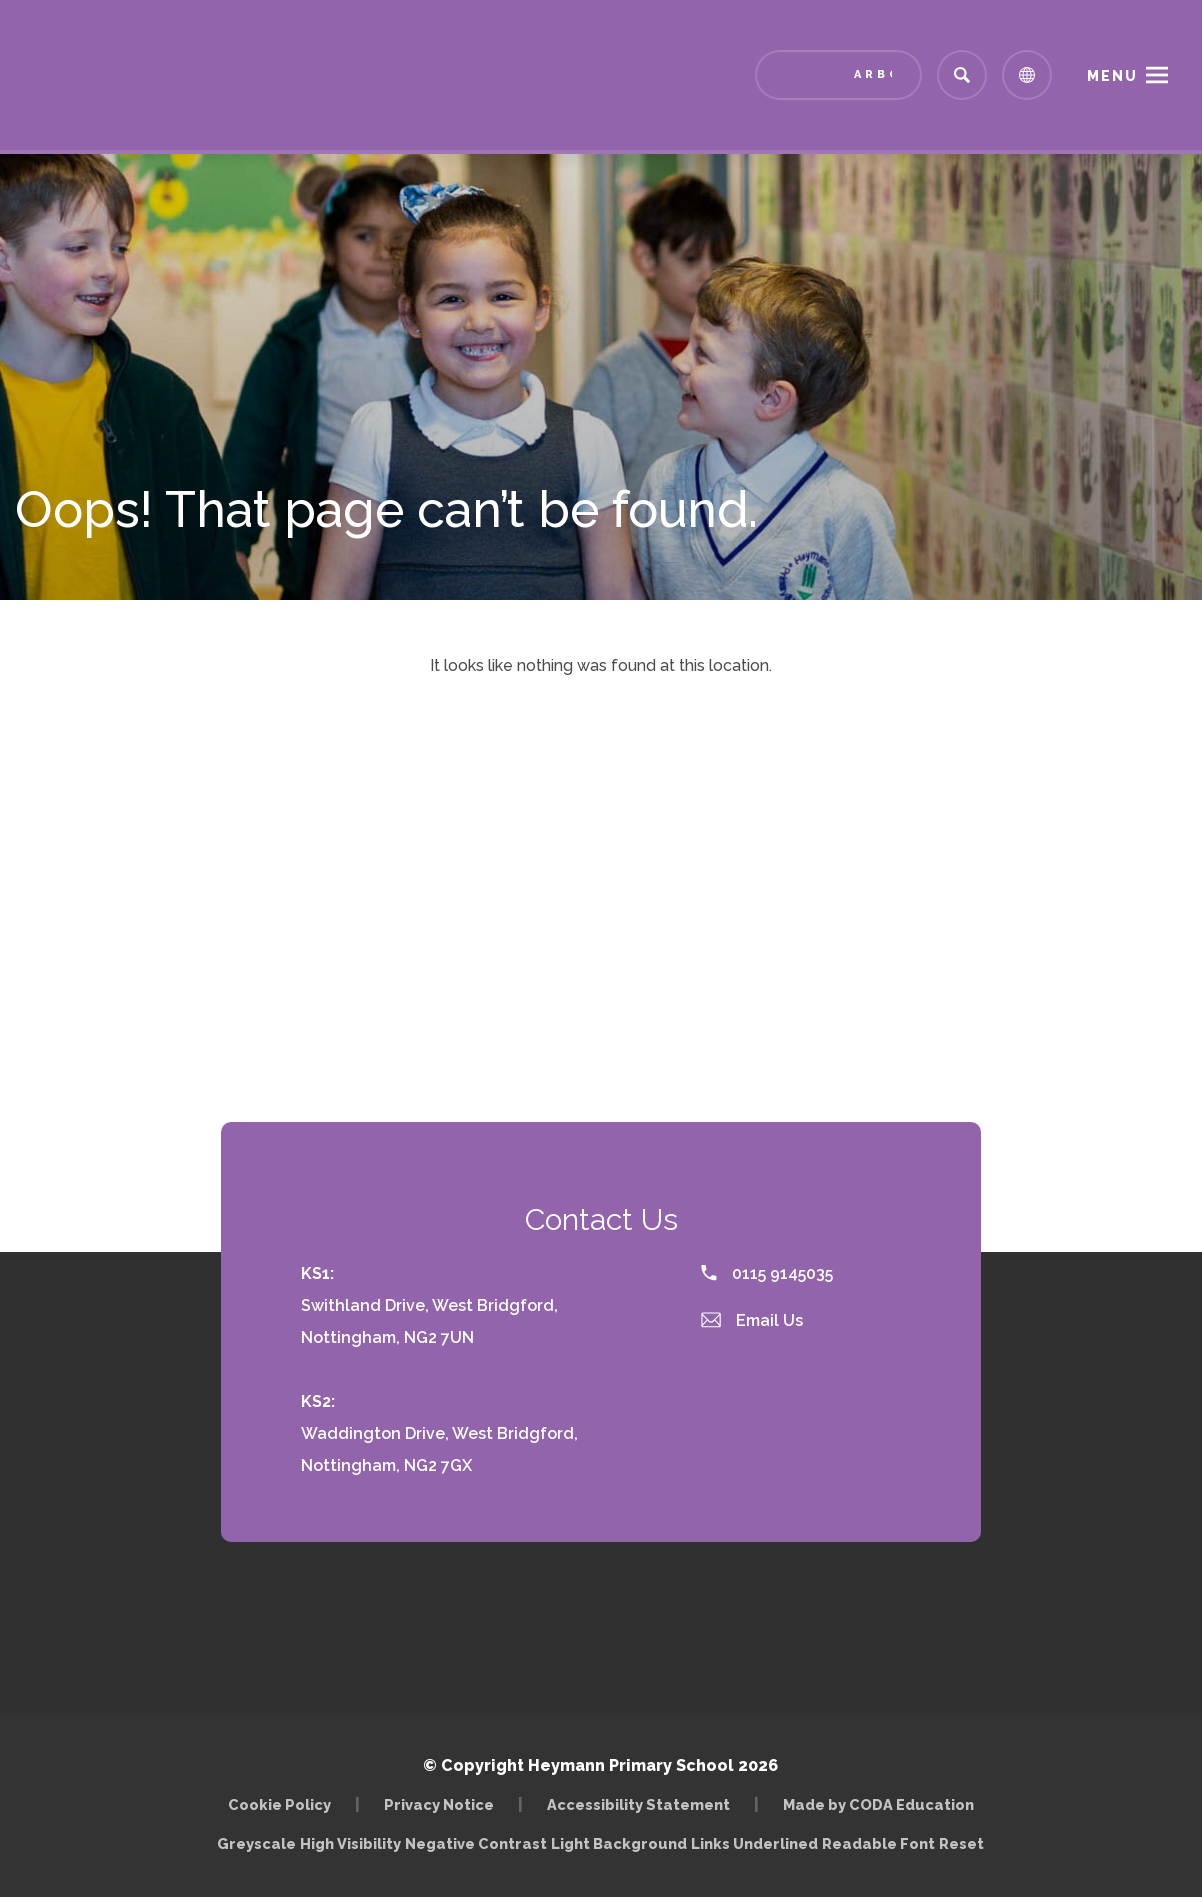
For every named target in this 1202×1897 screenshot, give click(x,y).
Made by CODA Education (878, 1804)
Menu (1112, 76)
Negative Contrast (476, 1843)
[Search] (962, 75)
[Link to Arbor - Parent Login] (838, 75)
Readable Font (878, 1843)
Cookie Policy (279, 1804)
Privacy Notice (439, 1804)
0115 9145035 (767, 1273)
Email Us (752, 1320)
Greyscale (256, 1843)
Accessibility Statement (638, 1804)
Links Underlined (754, 1843)
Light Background (619, 1843)
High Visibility (350, 1843)
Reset (961, 1843)
